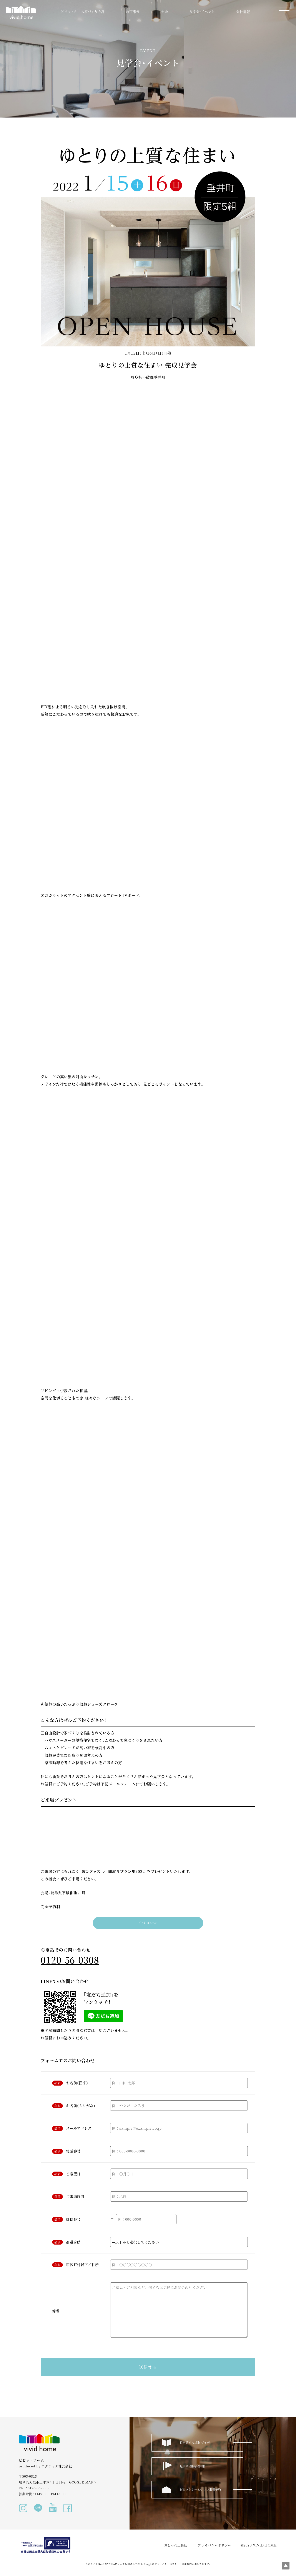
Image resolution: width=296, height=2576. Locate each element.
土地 (164, 11)
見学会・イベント (202, 11)
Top (285, 2565)
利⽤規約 (187, 2566)
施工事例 (133, 11)
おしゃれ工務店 (175, 2547)
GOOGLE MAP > (82, 2484)
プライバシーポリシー (214, 2547)
